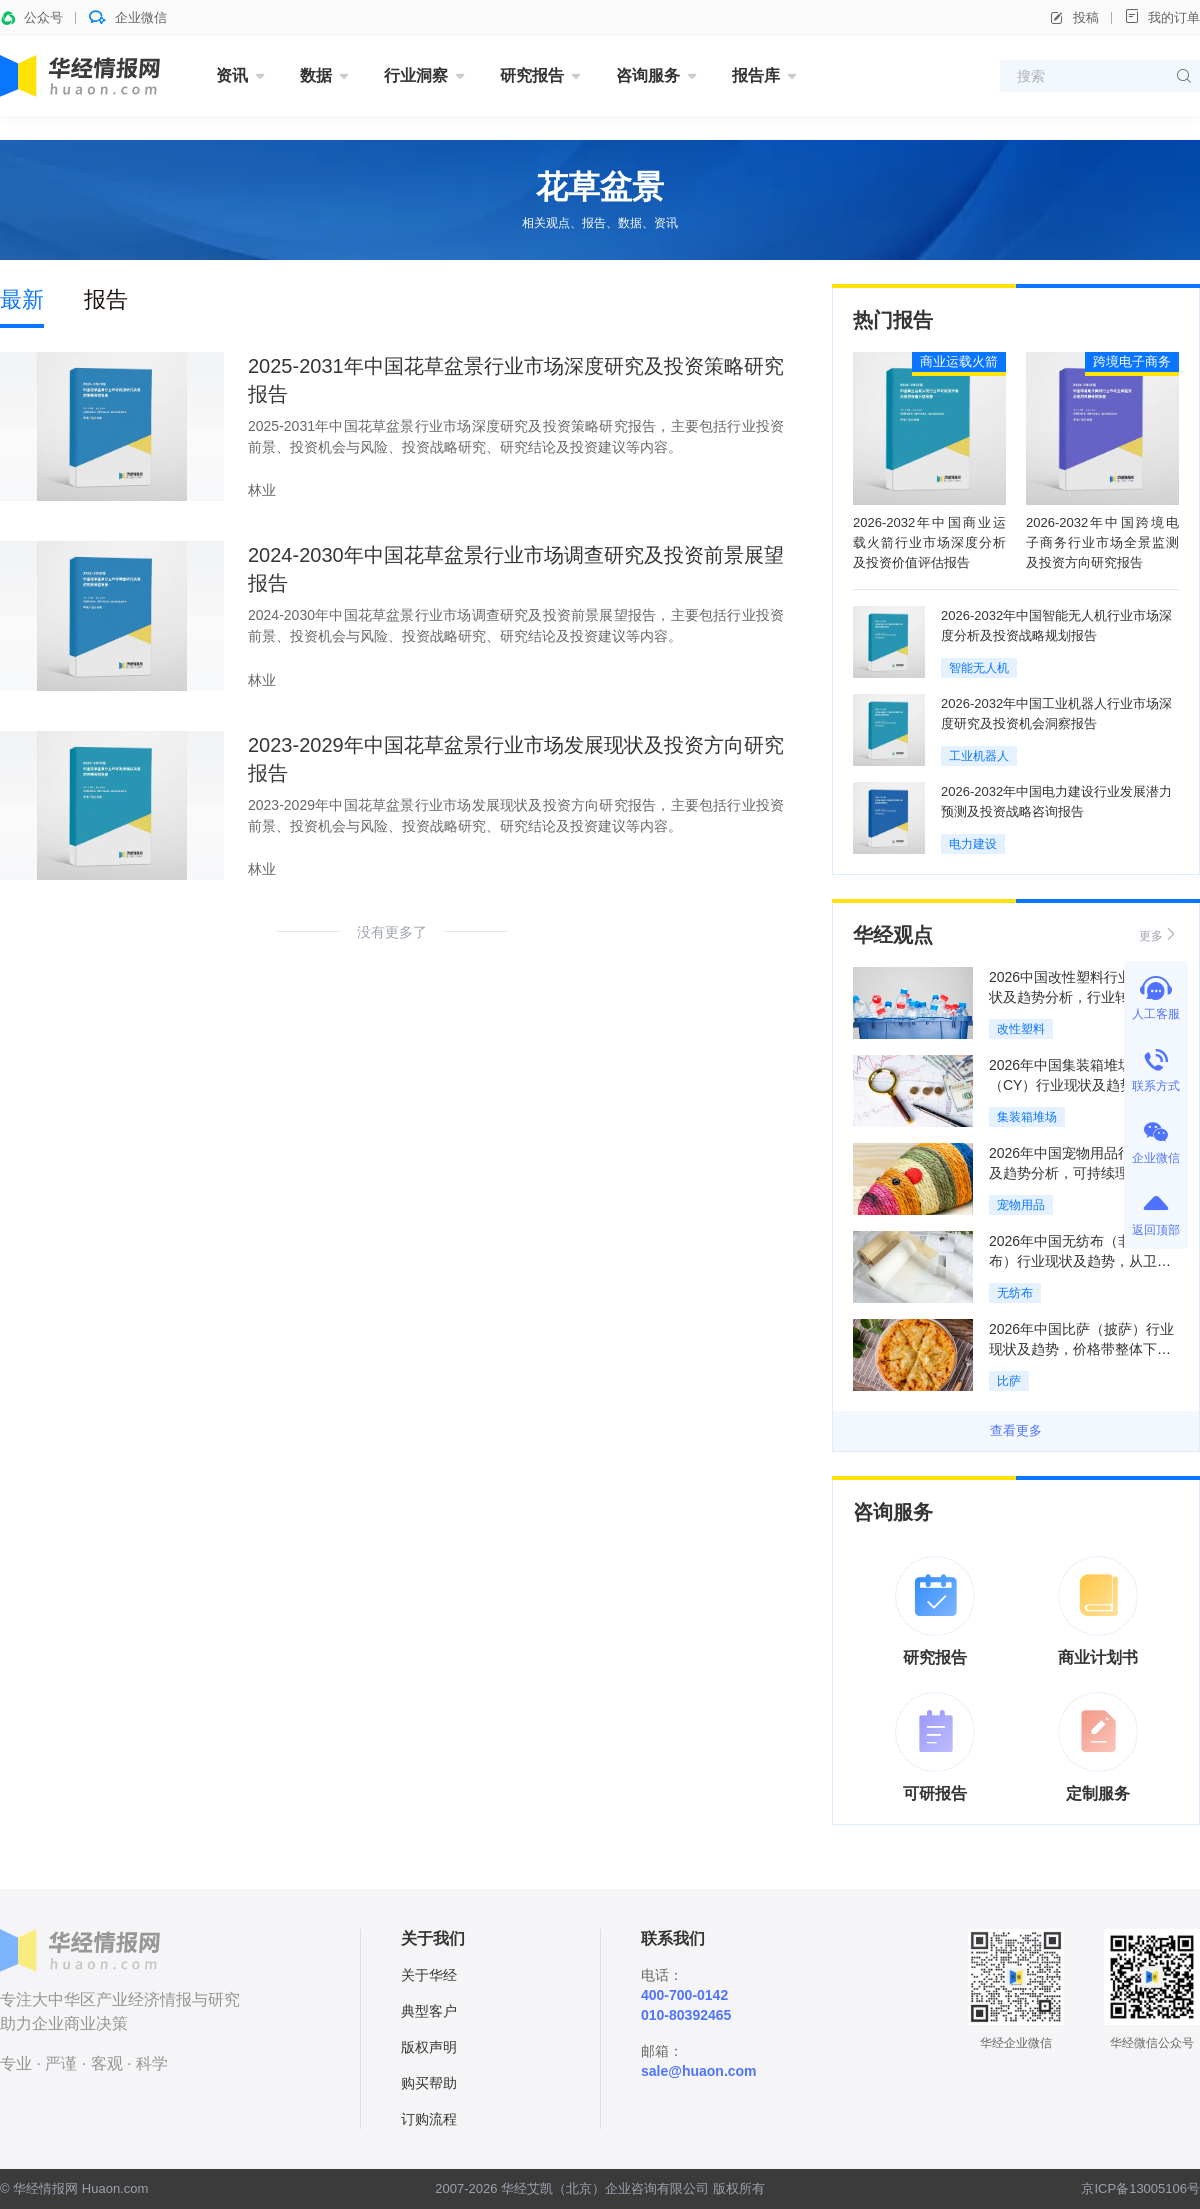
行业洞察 (416, 75)
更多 (1159, 934)
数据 (316, 75)
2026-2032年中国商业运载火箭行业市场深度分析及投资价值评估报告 (929, 542)
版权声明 (429, 2047)
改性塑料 (1021, 1029)
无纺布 (1015, 1293)
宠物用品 (1021, 1205)
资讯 (232, 75)
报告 (106, 299)
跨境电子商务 (1132, 361)
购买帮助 (429, 2083)
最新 (22, 299)
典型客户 (429, 2011)
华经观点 (893, 935)
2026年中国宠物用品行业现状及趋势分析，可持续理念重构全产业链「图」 (1081, 1173)
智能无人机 (979, 668)
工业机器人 (979, 756)
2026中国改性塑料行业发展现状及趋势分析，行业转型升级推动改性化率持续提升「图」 (1081, 997)
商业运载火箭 (959, 361)
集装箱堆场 (1027, 1117)
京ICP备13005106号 (1140, 2188)
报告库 (756, 75)
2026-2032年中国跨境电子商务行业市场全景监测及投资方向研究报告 (1102, 542)
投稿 (1074, 18)
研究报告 (532, 75)
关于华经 (429, 1975)
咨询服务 (648, 75)
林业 (262, 490)
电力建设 (973, 844)
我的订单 (1162, 16)
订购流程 (429, 2119)
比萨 (1009, 1381)
